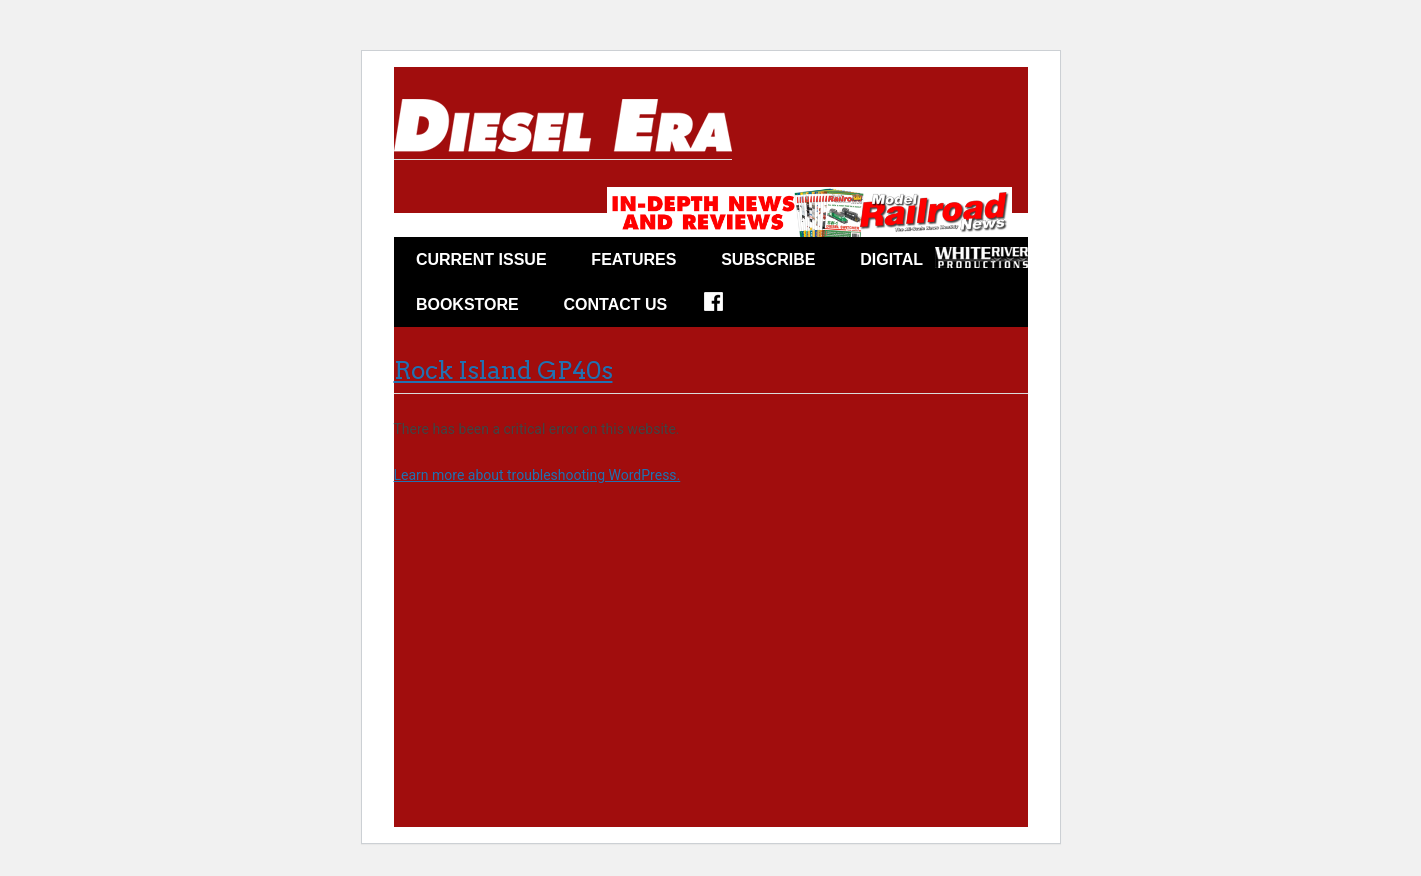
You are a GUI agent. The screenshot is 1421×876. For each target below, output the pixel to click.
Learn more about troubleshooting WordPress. (537, 475)
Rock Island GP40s (503, 370)
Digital (891, 259)
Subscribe (768, 259)
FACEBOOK (726, 308)
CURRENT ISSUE (481, 259)
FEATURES (633, 259)
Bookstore (467, 304)
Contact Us (616, 304)
